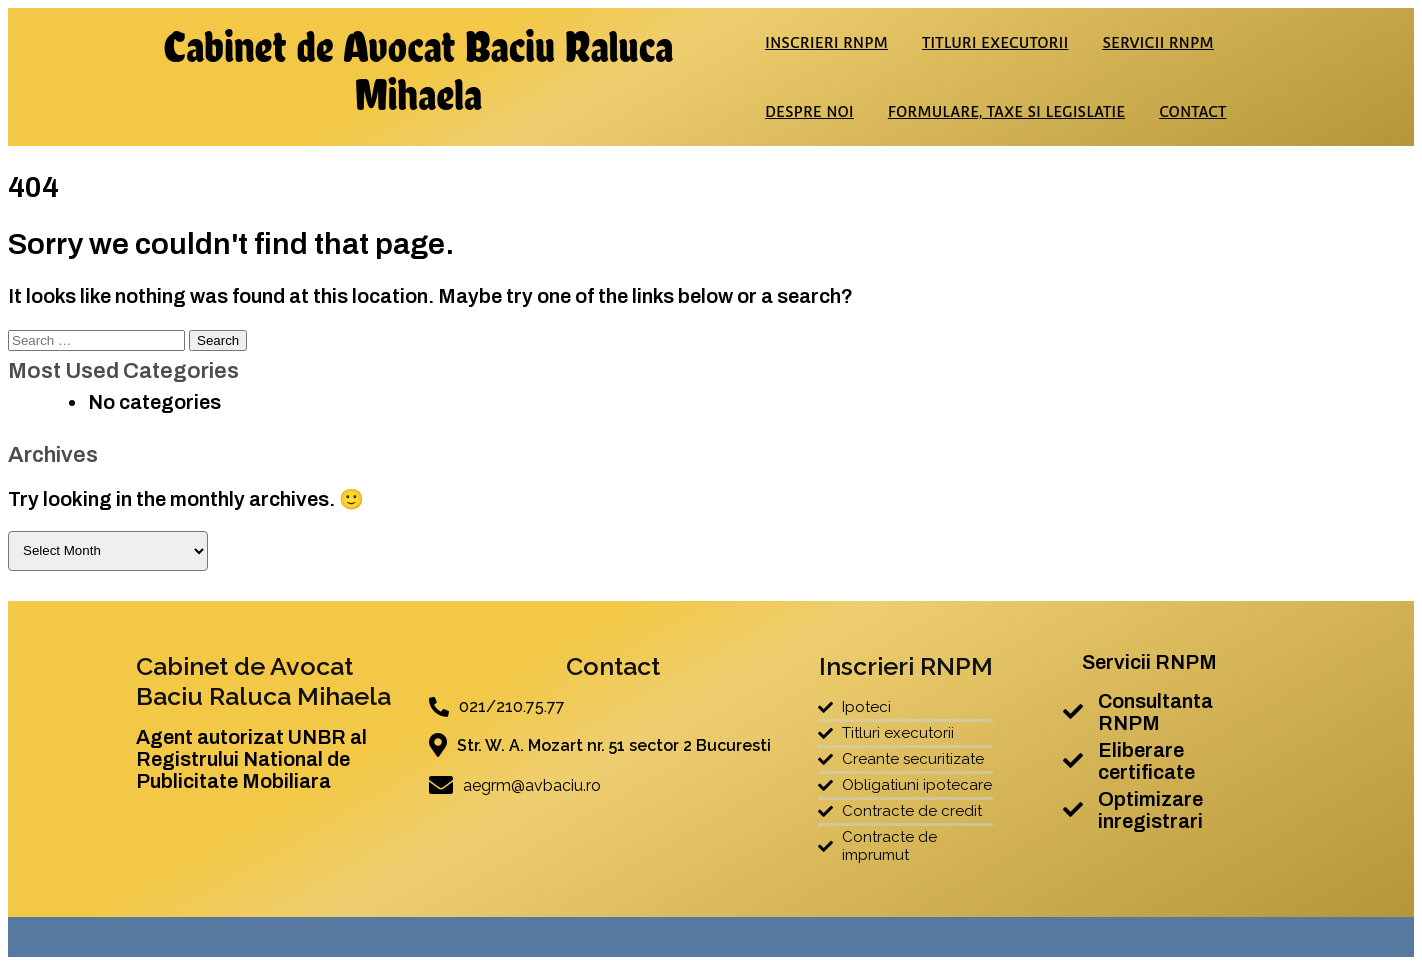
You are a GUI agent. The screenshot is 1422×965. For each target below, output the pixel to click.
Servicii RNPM (1157, 42)
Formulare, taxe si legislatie (1006, 111)
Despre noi (809, 111)
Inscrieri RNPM (826, 42)
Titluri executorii (995, 42)
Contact (1192, 111)
